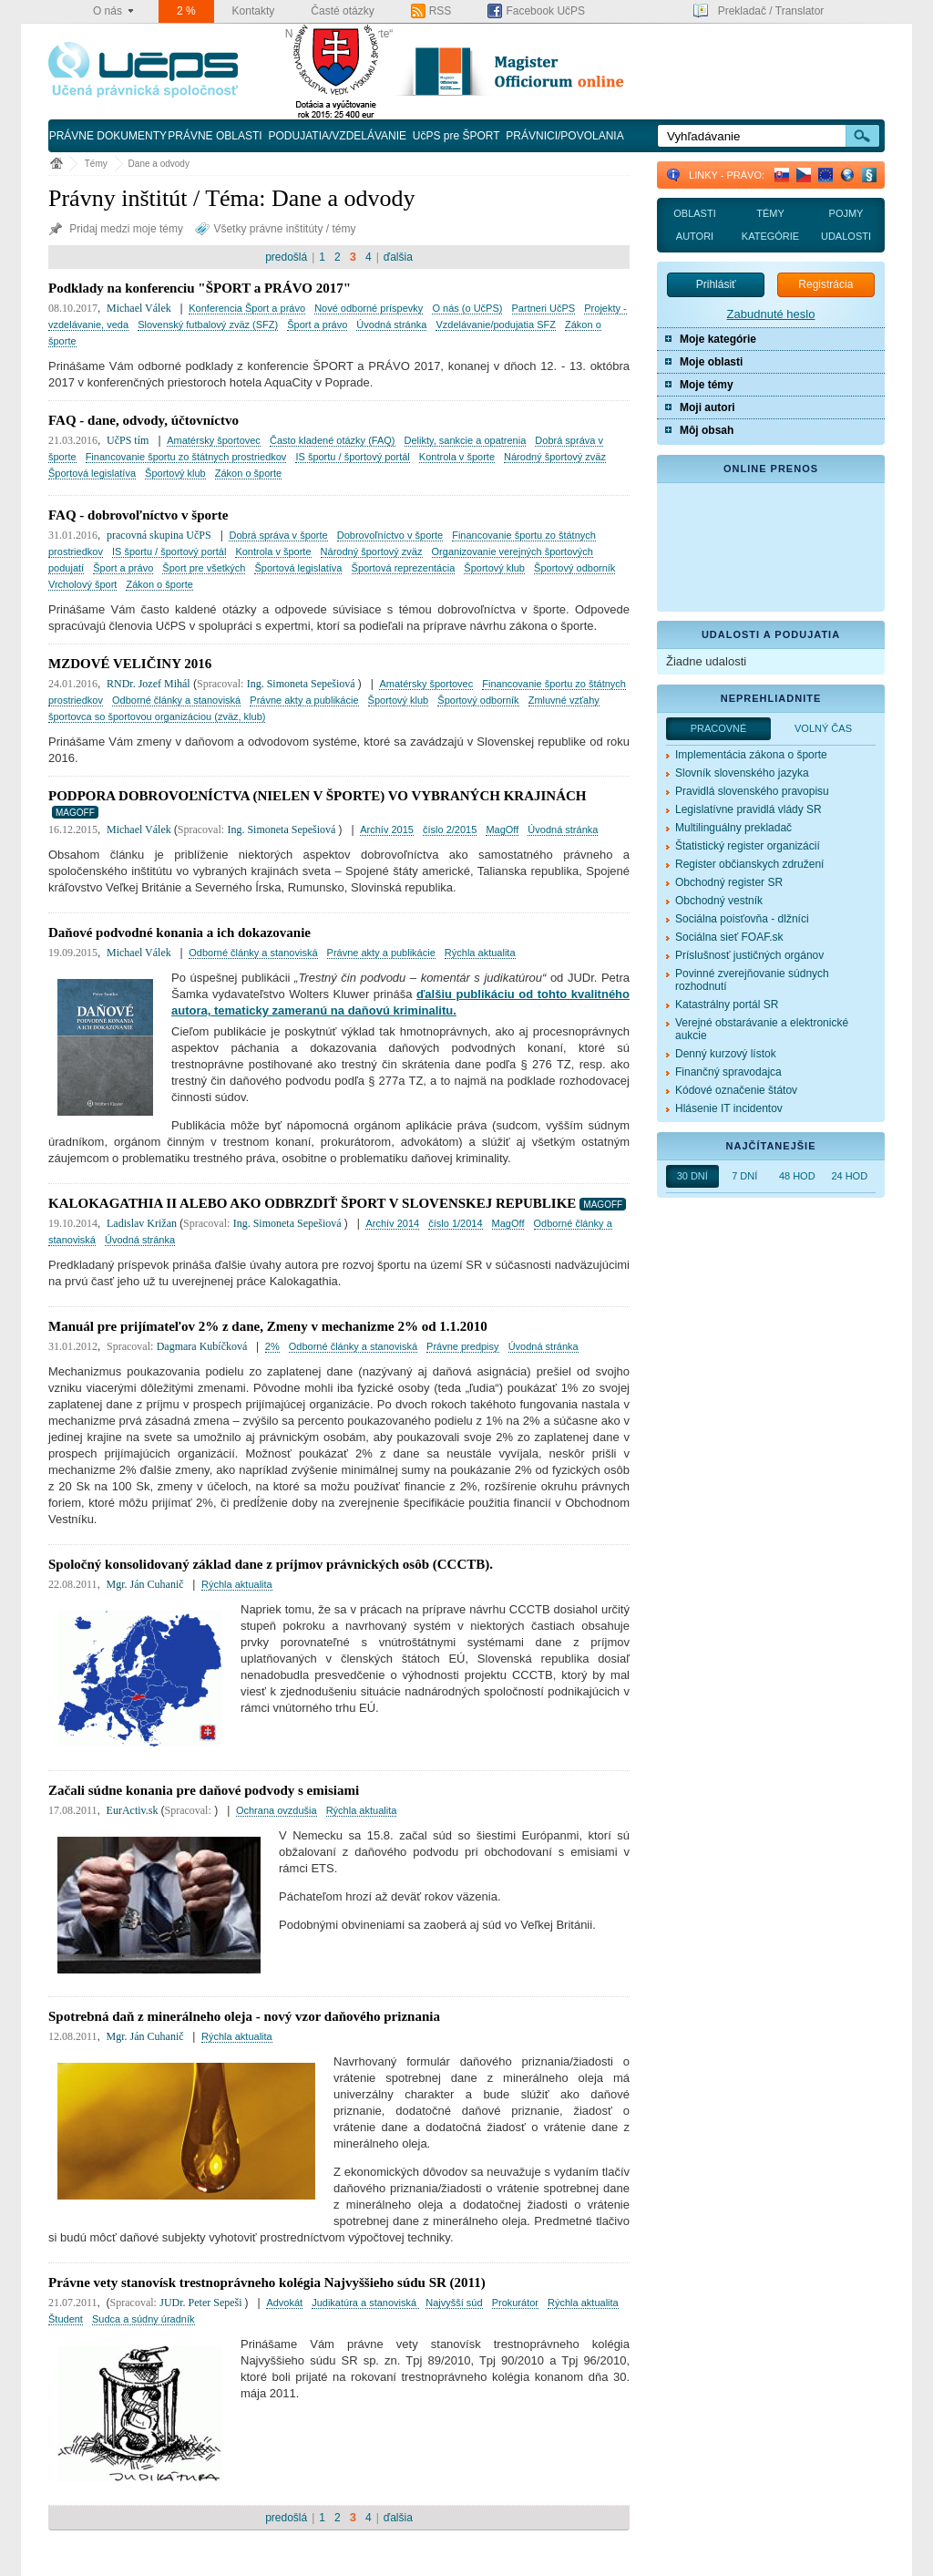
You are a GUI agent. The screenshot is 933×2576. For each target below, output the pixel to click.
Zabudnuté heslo (771, 314)
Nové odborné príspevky (368, 308)
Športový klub (175, 473)
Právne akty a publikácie (304, 700)
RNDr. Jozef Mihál (148, 683)
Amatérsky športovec (214, 440)
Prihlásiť (716, 284)
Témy (96, 164)
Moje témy (706, 384)
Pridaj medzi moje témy (117, 228)
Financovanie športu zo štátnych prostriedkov (186, 456)
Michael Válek (140, 308)
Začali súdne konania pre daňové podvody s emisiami (203, 1790)
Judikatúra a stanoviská (365, 2302)
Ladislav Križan (143, 1223)
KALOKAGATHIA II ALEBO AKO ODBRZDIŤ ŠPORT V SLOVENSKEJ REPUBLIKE (312, 1203)
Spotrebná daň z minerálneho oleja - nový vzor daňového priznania (244, 2016)
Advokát (284, 2302)
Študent (65, 2318)
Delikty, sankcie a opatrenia (466, 440)
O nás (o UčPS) (467, 308)
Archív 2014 (392, 1223)
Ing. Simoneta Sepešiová (302, 683)
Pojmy (846, 213)
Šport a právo (317, 324)
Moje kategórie (718, 339)
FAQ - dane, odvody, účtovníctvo (143, 420)
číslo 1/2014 (455, 1223)
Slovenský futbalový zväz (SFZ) (208, 324)
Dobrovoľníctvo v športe (390, 535)
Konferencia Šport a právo (247, 308)
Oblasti (694, 213)
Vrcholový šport (82, 584)
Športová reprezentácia (404, 567)
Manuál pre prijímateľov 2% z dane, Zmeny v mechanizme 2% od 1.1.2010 (267, 1326)
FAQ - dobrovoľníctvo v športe (138, 515)
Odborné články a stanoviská (176, 700)
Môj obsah (706, 430)
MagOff (502, 829)
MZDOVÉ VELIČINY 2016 (129, 663)
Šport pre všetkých (203, 567)
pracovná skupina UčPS (159, 535)
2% (272, 1346)
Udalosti (846, 236)
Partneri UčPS (544, 308)
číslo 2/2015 (450, 829)
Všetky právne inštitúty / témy (275, 228)
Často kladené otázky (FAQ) (332, 440)
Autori (694, 236)
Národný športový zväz (555, 456)
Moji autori (707, 407)
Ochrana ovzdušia (276, 1810)
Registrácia (825, 284)
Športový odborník (574, 567)
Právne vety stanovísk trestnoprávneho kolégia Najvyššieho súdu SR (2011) (267, 2282)
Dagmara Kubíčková (204, 1346)
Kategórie (770, 236)
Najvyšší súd (453, 2302)
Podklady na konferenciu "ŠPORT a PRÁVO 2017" (199, 288)
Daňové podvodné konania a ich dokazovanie (179, 932)
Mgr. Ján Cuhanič (147, 1584)
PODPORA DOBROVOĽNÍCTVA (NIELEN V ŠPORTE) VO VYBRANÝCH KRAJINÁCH (317, 795)
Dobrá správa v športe (278, 535)
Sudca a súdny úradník (143, 2318)
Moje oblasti (711, 361)
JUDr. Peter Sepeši (201, 2302)
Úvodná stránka (391, 324)
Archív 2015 (387, 829)
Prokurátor (515, 2302)
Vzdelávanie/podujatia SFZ (495, 324)
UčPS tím (128, 440)
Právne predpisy (462, 1346)
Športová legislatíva (92, 473)
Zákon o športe (248, 473)
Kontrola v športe (457, 456)
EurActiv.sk (134, 1810)
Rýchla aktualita (480, 952)
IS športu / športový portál (352, 456)
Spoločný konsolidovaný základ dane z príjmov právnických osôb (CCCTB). (270, 1564)
